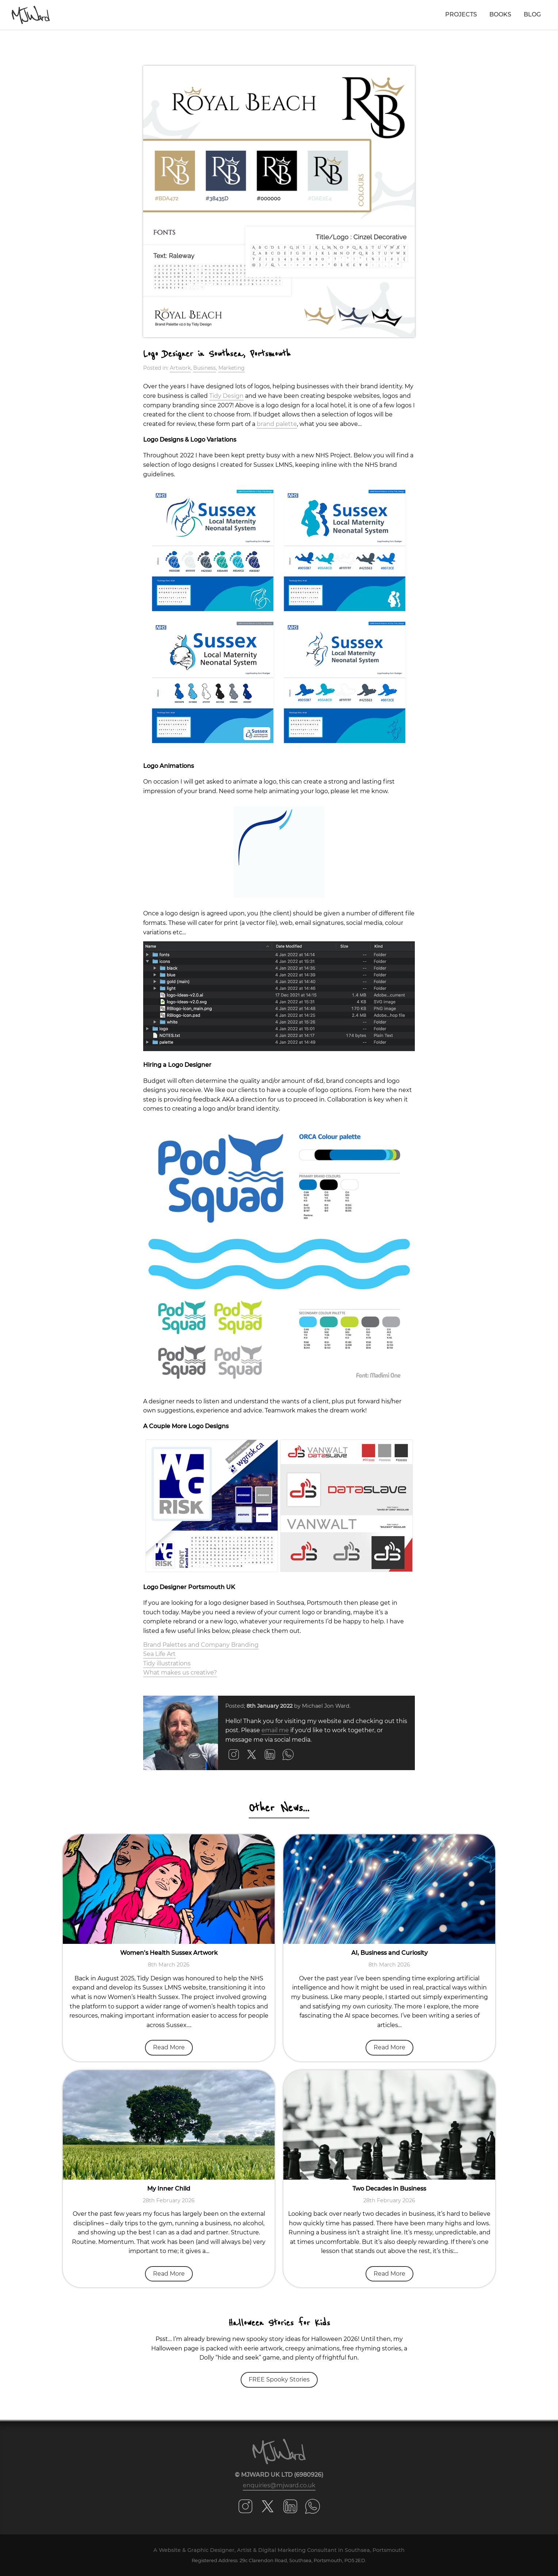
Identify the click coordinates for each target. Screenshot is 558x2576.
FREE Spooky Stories (279, 2379)
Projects (461, 14)
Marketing (231, 368)
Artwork (180, 368)
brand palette (277, 423)
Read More (169, 2047)
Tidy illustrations (167, 1663)
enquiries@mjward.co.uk (279, 2485)
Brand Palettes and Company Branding (201, 1644)
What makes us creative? (180, 1672)
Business (204, 368)
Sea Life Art (159, 1653)
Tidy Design (226, 395)
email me (275, 1730)
